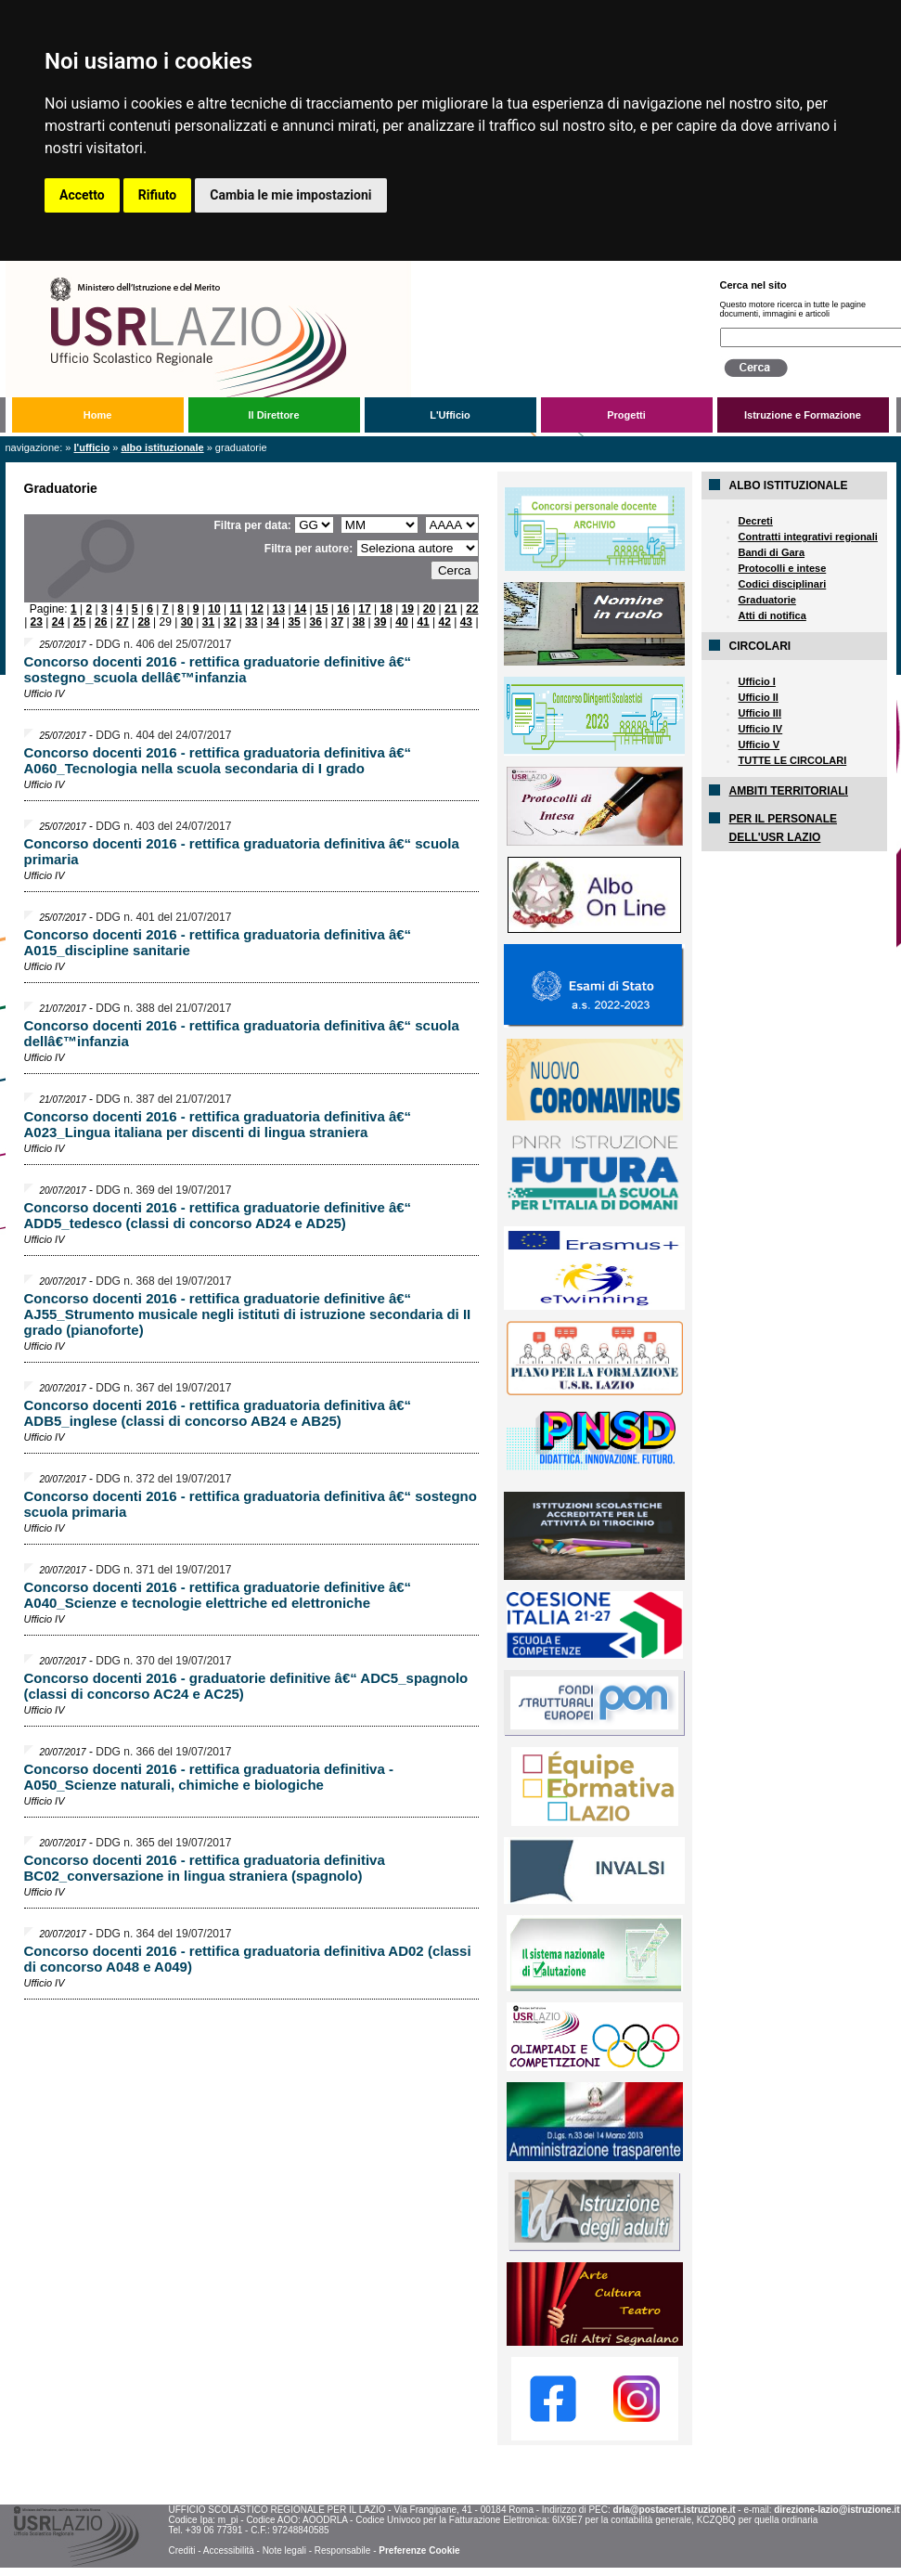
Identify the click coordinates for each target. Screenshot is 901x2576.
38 (359, 621)
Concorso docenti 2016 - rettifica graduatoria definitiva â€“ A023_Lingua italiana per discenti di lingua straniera (218, 1124)
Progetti (626, 415)
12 (257, 608)
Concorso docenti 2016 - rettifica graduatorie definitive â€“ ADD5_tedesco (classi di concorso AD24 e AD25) (218, 1215)
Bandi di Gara (772, 552)
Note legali (284, 2550)
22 (472, 608)
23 (37, 621)
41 (423, 621)
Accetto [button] (82, 195)
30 (187, 621)
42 (445, 621)
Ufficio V (759, 744)
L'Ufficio (450, 415)
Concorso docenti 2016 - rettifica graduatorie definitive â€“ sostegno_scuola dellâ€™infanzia (218, 669)
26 (101, 621)
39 (380, 621)
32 (230, 621)
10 (214, 608)
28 (143, 621)
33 (251, 621)
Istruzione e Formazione (802, 415)
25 (79, 621)
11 (235, 608)
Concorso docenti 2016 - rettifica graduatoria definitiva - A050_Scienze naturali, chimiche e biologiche (208, 1777)
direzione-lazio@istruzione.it (836, 2510)
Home (98, 415)
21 (450, 608)
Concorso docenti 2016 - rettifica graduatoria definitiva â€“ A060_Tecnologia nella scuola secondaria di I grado (218, 760)
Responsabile (343, 2550)
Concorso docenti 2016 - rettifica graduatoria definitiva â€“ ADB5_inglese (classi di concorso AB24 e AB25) (218, 1413)
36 (316, 621)
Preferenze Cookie (419, 2550)
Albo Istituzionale (162, 447)
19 (408, 608)
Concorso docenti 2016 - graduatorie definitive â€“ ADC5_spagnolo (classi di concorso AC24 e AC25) (246, 1686)
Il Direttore (273, 415)
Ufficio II (759, 697)
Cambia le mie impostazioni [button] (290, 195)
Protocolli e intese (783, 568)
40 (401, 621)
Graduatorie (767, 599)
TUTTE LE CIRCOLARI (793, 760)
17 (364, 608)
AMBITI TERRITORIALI (788, 790)
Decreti (756, 520)
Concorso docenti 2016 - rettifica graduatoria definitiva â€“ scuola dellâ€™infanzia (241, 1033)
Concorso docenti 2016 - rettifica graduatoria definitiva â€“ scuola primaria (241, 851)
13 (279, 608)
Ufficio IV (761, 728)
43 (466, 621)
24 (58, 621)
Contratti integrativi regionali (808, 536)
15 (321, 608)
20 (429, 608)
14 (300, 608)
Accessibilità (228, 2550)
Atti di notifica (772, 615)
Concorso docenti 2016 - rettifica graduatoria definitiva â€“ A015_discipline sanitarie (218, 942)
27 (122, 621)
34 (272, 621)
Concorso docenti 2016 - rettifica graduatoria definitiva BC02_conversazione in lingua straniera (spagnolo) (204, 1867)
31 (208, 621)
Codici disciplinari (783, 583)
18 (386, 608)
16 (343, 608)
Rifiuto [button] (157, 195)
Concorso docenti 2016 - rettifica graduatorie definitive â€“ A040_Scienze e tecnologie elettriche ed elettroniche (218, 1595)
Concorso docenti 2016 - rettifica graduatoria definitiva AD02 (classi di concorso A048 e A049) (247, 1958)
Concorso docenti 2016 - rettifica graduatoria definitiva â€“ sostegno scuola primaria (250, 1504)
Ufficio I (757, 681)
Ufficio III (760, 712)
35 (294, 621)
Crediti (181, 2550)
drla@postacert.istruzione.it (674, 2510)
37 (337, 621)
